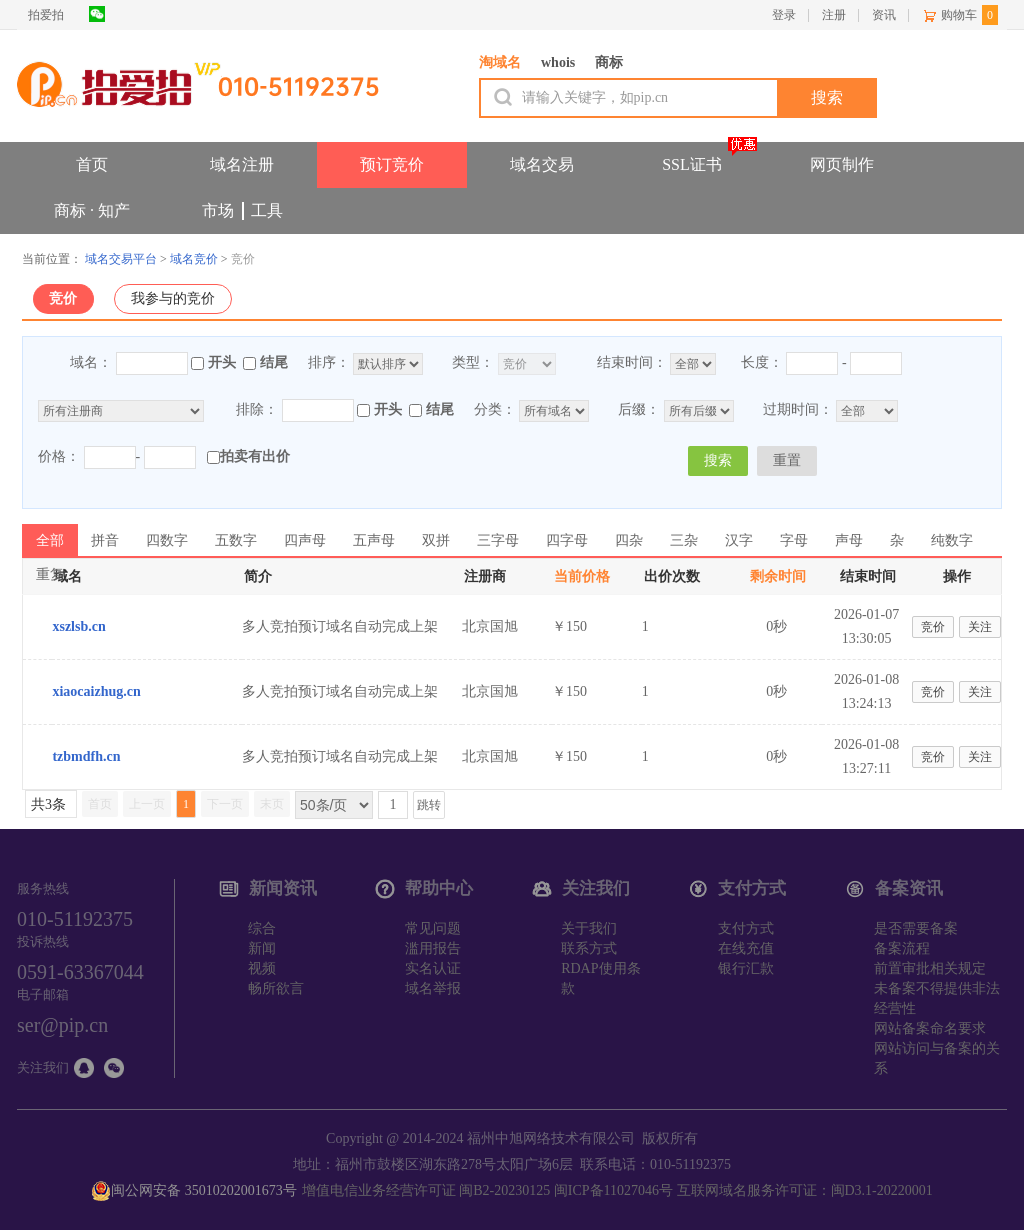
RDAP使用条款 (600, 978)
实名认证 (433, 968)
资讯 (884, 15)
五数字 (236, 540)
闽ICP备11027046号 (613, 1190)
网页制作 (842, 164)
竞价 (63, 298)
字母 (794, 540)
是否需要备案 (916, 928)
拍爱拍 (46, 15)
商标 (609, 62)
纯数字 (952, 540)
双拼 (436, 540)
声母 (849, 540)
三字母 (498, 540)
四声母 (305, 540)
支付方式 (746, 928)
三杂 (684, 540)
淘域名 (500, 62)
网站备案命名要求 (930, 1028)
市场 (218, 210)
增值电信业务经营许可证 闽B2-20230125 (426, 1190)
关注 (980, 627)
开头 (222, 362)
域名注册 (242, 164)
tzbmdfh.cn (86, 756)
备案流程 (902, 948)
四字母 (567, 540)
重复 (50, 574)
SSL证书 (692, 164)
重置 (787, 460)
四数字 (167, 540)
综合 (262, 928)
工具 (267, 210)
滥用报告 (433, 948)
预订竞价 (392, 164)
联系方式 (589, 948)
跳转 (429, 805)
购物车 (959, 15)
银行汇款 (746, 968)
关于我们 (589, 928)
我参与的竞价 (173, 298)
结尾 (274, 362)
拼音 (105, 540)
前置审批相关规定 (930, 968)
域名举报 (433, 988)
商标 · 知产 (92, 210)
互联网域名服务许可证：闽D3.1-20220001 (805, 1190)
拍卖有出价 (248, 456)
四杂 (629, 540)
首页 (92, 164)
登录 (784, 15)
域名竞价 (194, 259)
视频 (262, 968)
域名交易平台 (121, 259)
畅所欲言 (276, 988)
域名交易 (542, 164)
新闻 (262, 948)
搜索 (718, 460)
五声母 (374, 540)
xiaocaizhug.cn (96, 691)
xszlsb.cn (78, 626)
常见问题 (433, 928)
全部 (50, 540)
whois (558, 62)
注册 (834, 15)
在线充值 (746, 948)
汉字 (739, 540)
